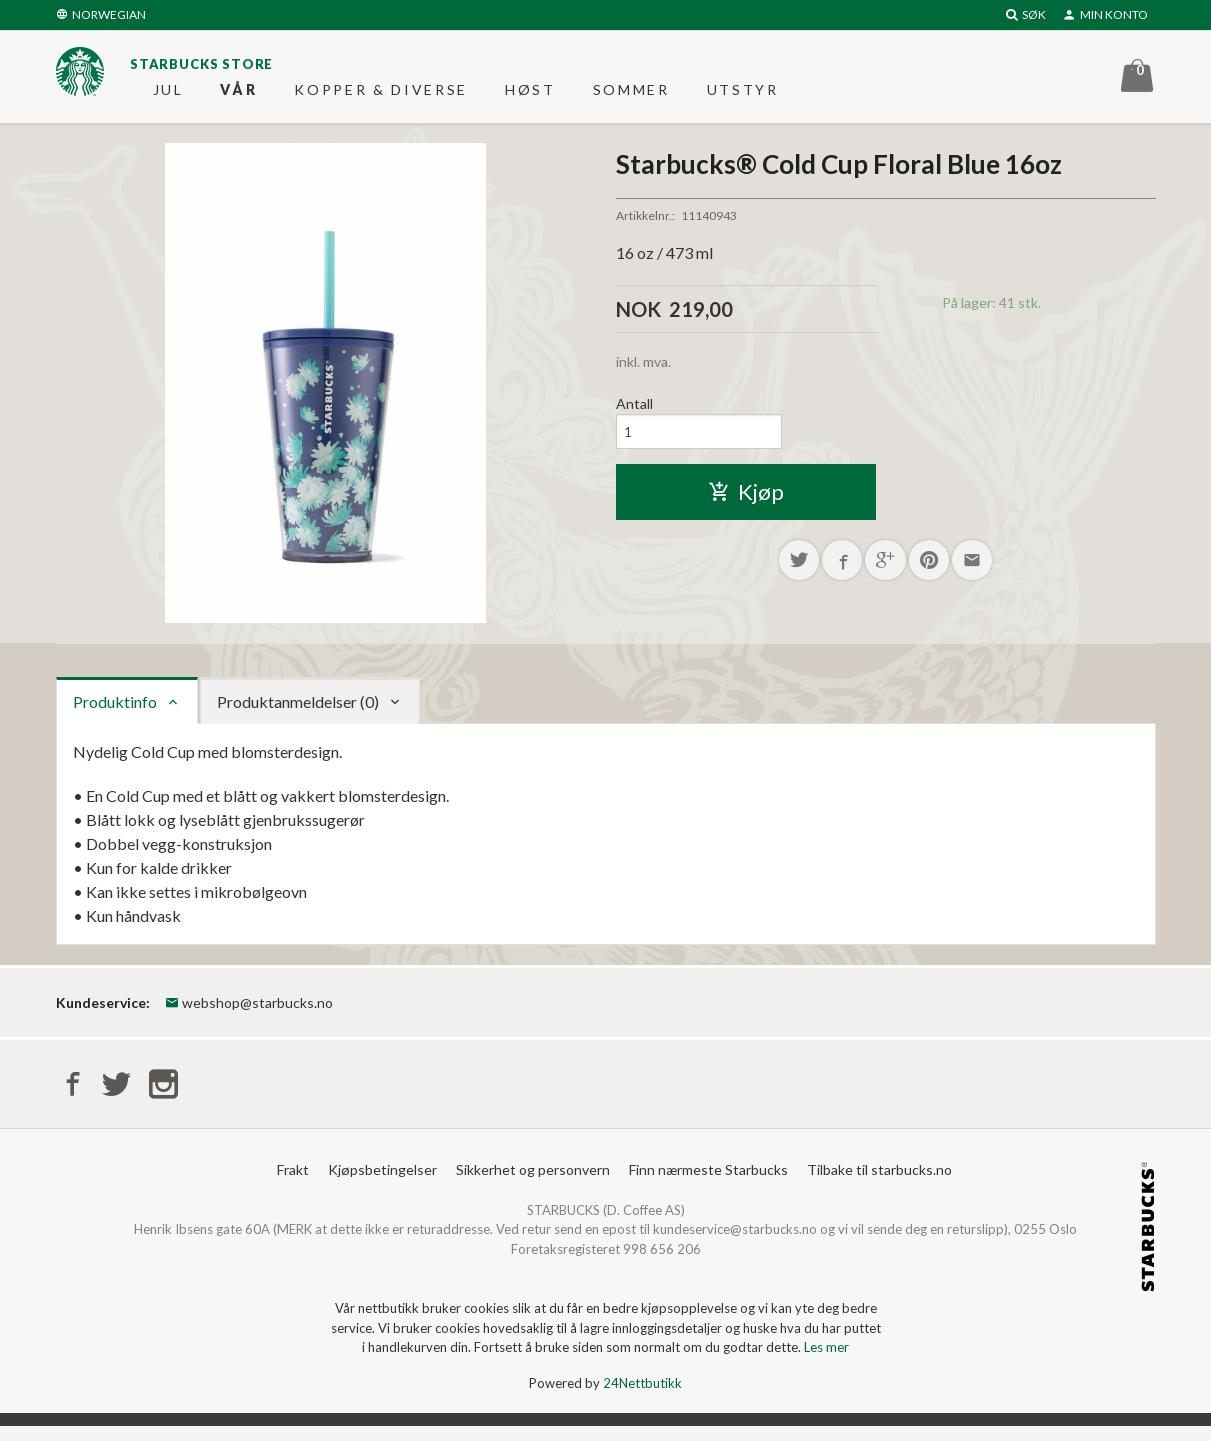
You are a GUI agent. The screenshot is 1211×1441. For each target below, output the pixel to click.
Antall (634, 414)
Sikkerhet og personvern (533, 1183)
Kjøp (746, 505)
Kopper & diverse (381, 94)
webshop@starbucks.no (249, 1012)
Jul (168, 94)
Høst (530, 94)
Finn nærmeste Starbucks (708, 1183)
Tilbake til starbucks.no (879, 1183)
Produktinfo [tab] (115, 711)
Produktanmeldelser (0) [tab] (298, 711)
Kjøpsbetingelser (382, 1183)
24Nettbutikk (642, 1397)
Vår (238, 94)
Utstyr (743, 94)
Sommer (631, 94)
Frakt (293, 1183)
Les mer (826, 1362)
